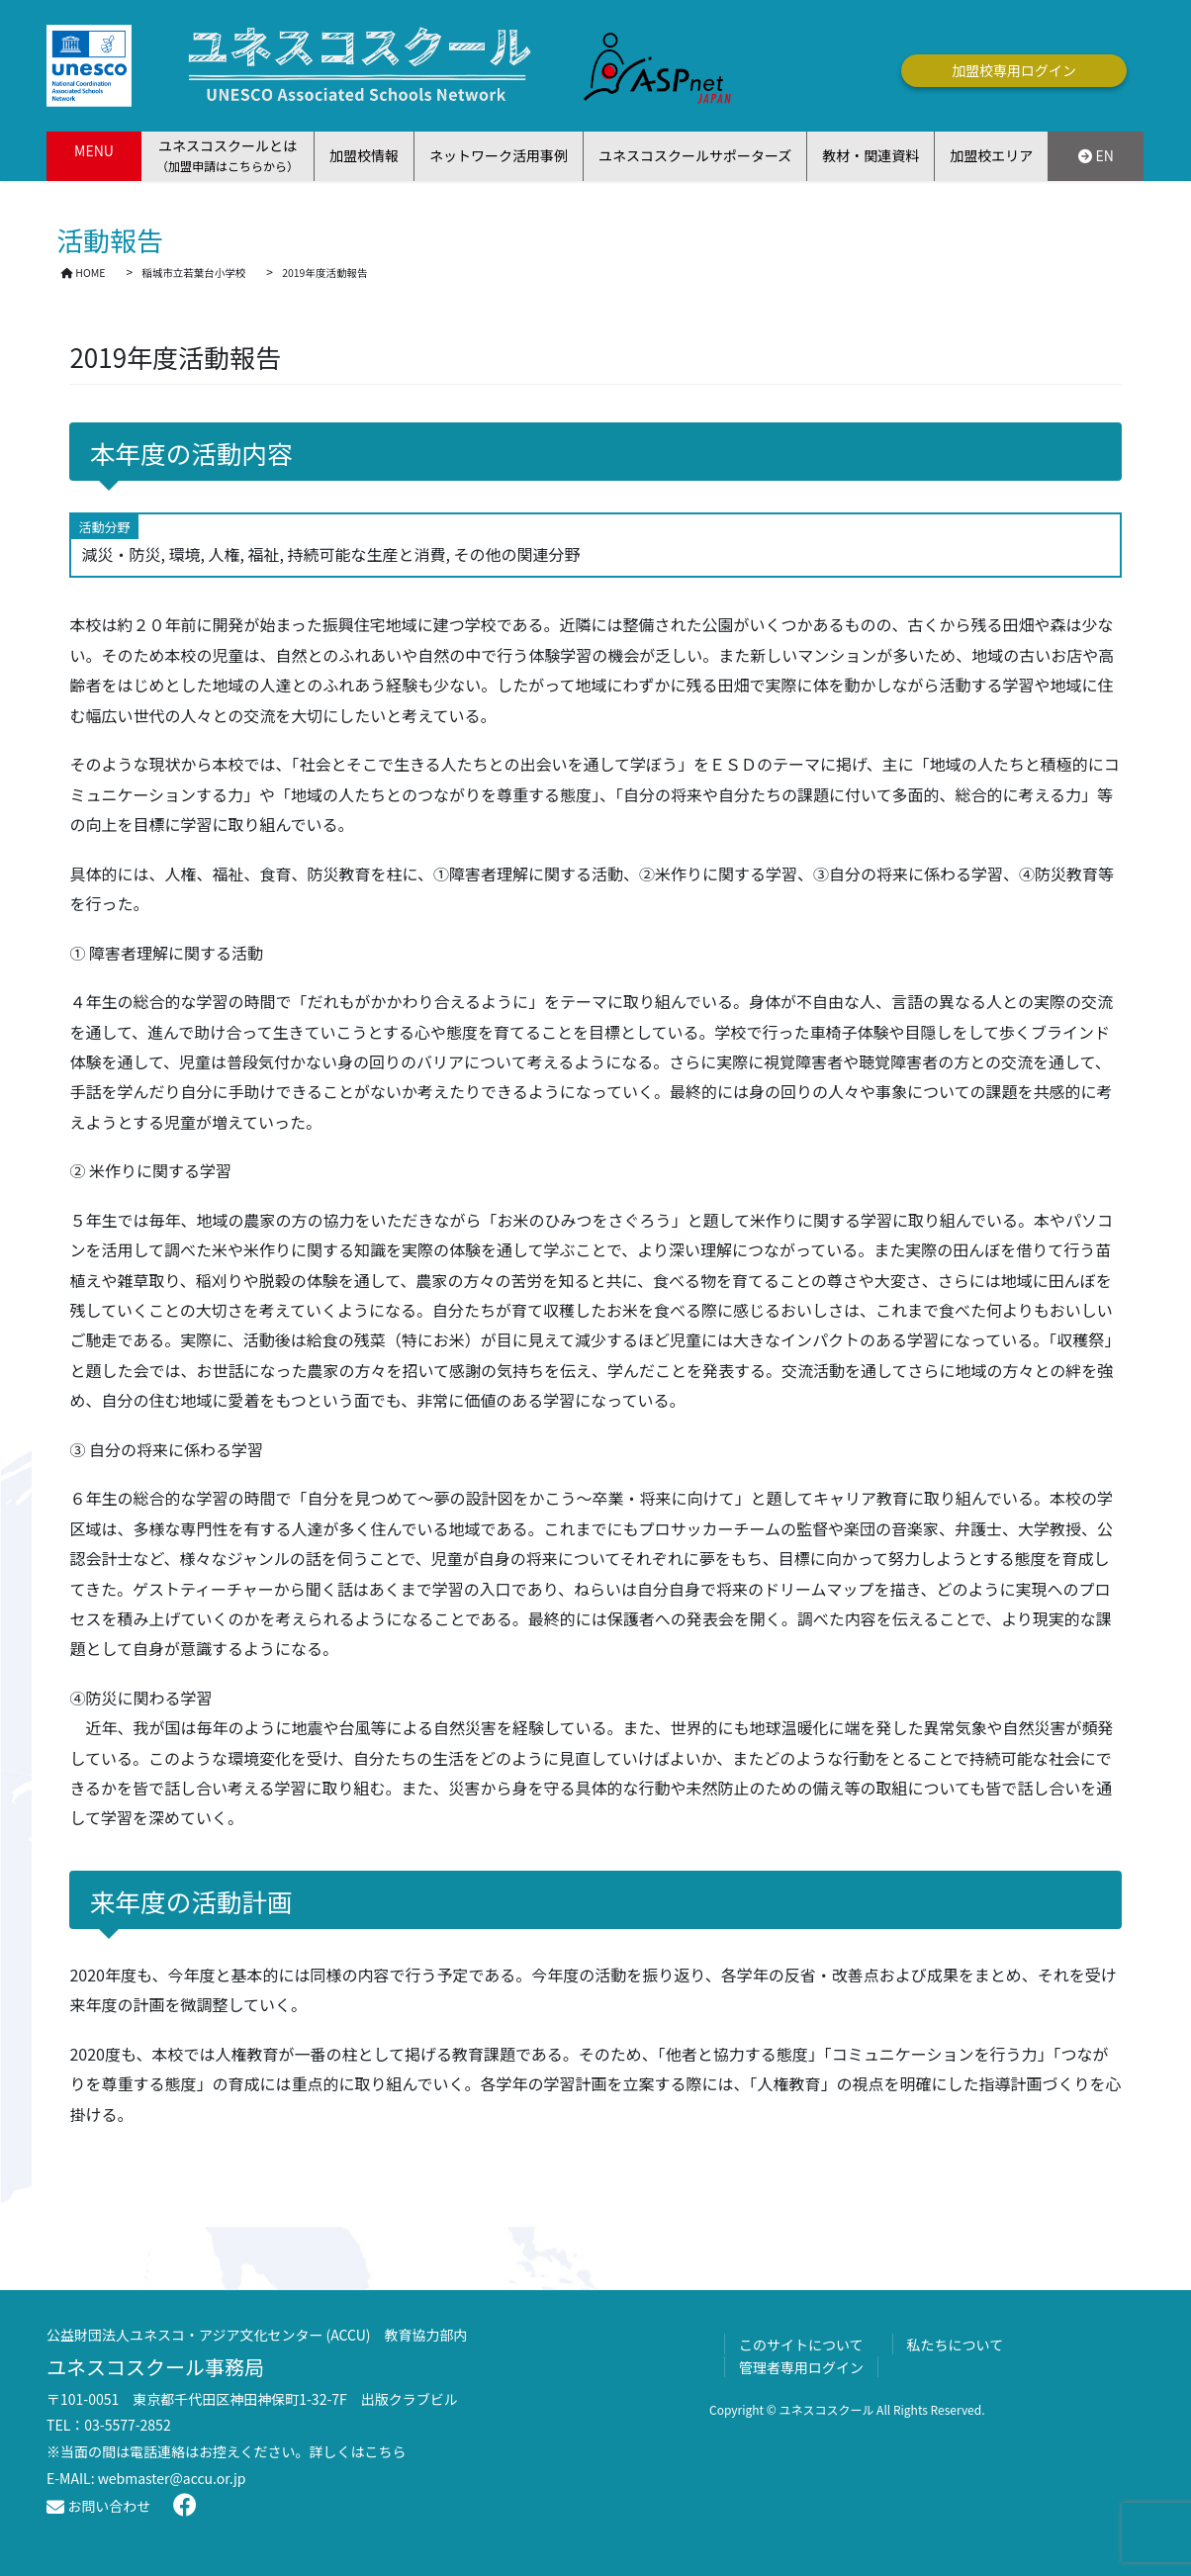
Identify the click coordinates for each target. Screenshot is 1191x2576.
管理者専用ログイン (801, 2367)
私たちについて (955, 2344)
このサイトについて (801, 2344)
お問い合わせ (98, 2506)
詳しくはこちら (358, 2451)
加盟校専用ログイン (1014, 70)
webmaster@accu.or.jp (172, 2478)
